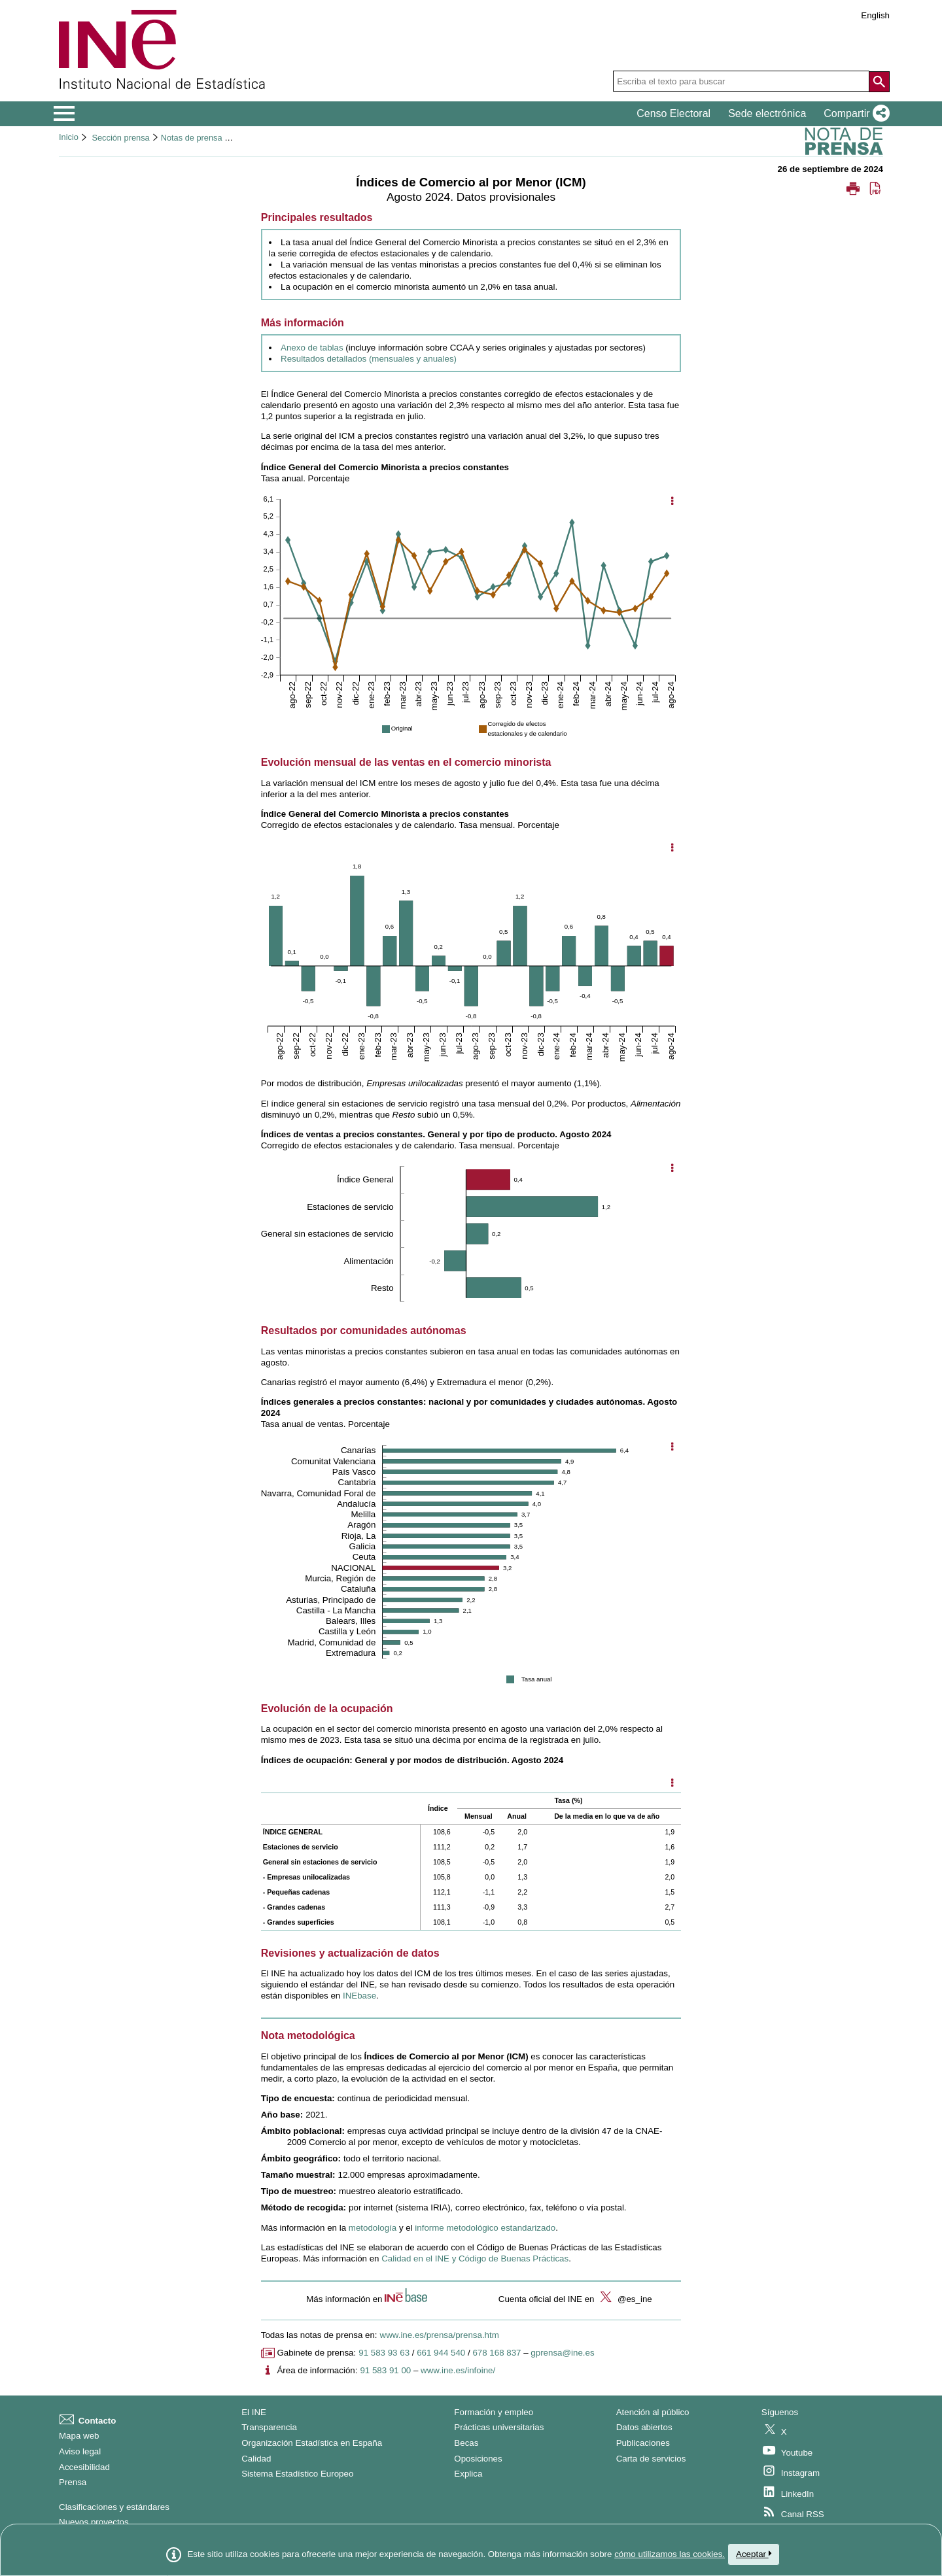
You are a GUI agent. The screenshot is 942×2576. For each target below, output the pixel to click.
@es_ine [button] (624, 2299)
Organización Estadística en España (311, 2443)
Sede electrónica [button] (767, 113)
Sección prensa (120, 138)
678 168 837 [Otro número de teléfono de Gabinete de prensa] (496, 2353)
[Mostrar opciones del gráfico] (672, 501)
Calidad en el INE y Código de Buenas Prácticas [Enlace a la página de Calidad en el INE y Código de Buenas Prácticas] (474, 2258)
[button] (854, 114)
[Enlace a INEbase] (359, 1996)
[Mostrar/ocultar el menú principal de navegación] (64, 114)
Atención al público (652, 2412)
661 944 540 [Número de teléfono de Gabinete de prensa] (441, 2353)
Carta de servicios (651, 2459)
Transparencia (269, 2427)
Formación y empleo (493, 2412)
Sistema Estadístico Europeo (297, 2474)
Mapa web (79, 2436)
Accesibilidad (84, 2467)
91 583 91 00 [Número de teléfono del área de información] (385, 2370)
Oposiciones (478, 2459)
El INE (253, 2412)
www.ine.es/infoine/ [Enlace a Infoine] (458, 2370)
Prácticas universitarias (499, 2427)
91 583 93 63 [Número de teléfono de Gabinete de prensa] (384, 2353)
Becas (466, 2443)
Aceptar (753, 2554)
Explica (468, 2474)
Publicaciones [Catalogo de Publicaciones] (643, 2443)
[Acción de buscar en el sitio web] (879, 81)
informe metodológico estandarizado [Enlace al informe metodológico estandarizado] (485, 2228)
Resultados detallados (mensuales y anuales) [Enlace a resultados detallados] (369, 359)
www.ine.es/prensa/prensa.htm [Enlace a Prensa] (439, 2335)
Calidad (256, 2459)
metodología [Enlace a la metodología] (372, 2228)
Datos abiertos (644, 2427)
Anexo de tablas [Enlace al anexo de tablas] (312, 347)
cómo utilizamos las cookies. (669, 2554)
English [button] (875, 15)
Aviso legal (80, 2451)
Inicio (68, 137)
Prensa (72, 2482)
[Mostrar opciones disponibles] (672, 1784)
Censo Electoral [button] (673, 113)
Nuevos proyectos (94, 2522)
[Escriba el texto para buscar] (741, 81)
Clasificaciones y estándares (114, 2507)
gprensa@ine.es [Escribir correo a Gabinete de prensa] (562, 2353)
